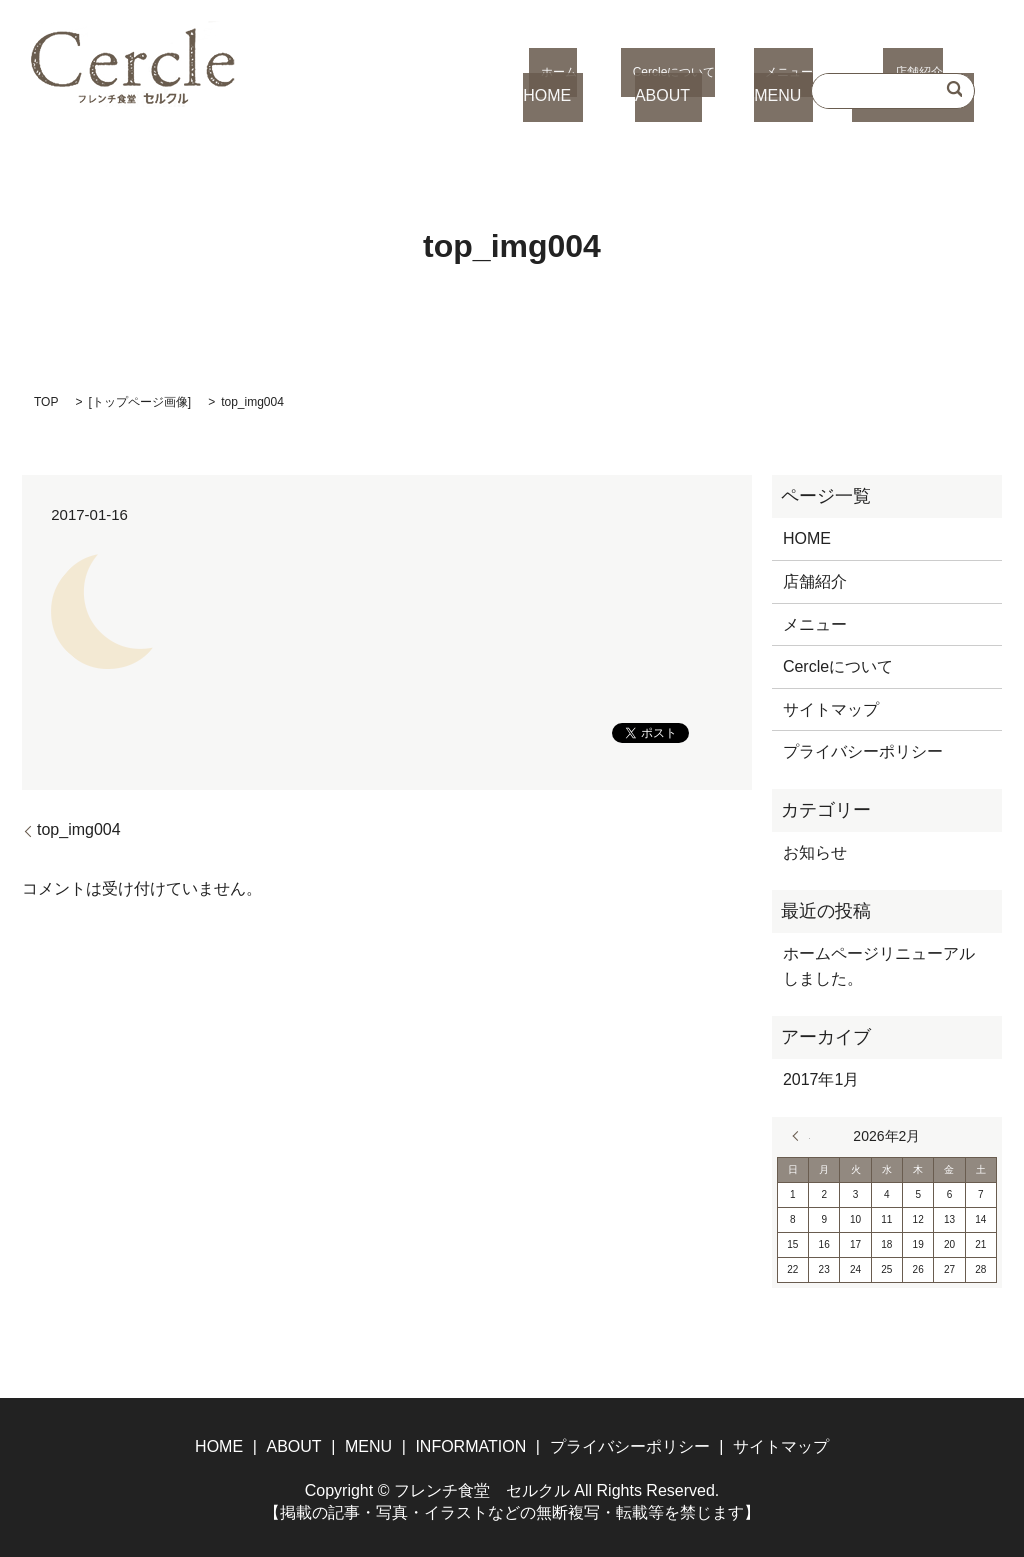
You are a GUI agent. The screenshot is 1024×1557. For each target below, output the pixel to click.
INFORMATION (470, 1446)
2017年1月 (821, 1079)
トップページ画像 (140, 402)
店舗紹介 (815, 581)
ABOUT (293, 1446)
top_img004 (79, 829)
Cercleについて (838, 666)
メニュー (815, 624)
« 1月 (801, 1136)
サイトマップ (831, 709)
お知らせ (815, 852)
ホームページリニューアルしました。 (879, 966)
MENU (368, 1446)
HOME (807, 538)
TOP (46, 402)
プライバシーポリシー (863, 751)
